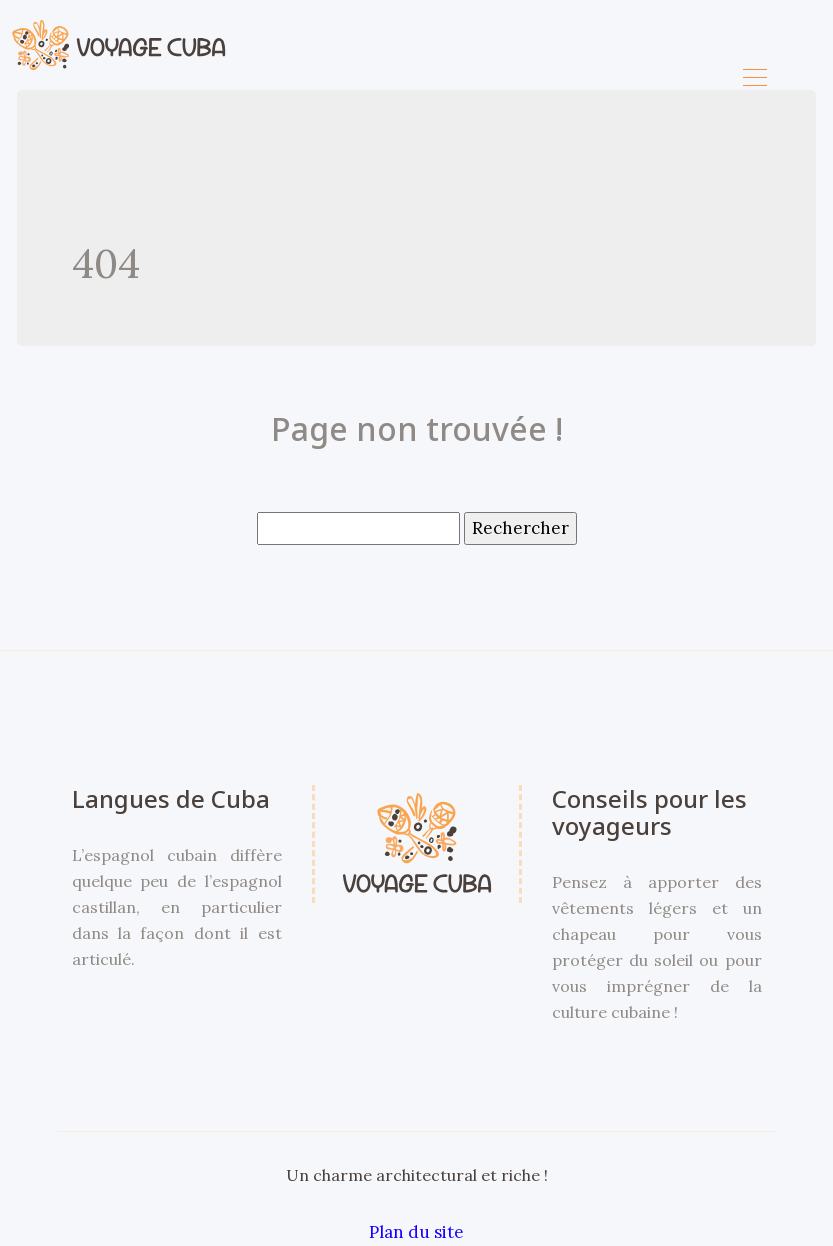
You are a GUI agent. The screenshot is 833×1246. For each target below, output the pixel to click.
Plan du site (416, 1232)
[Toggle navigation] (754, 80)
